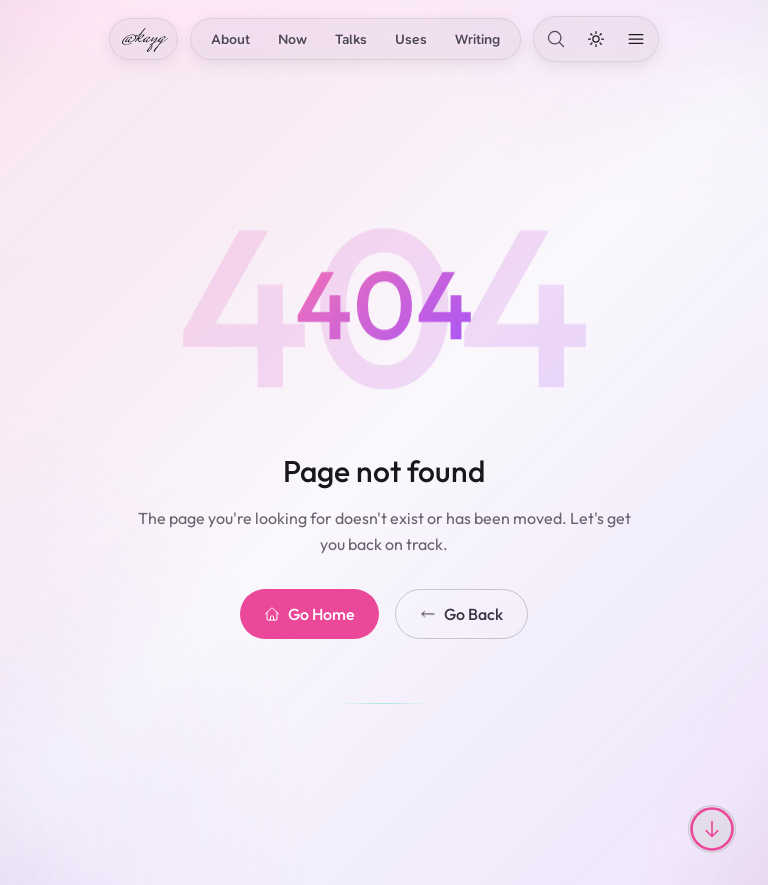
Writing (477, 39)
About (230, 39)
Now (292, 39)
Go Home (309, 614)
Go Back (461, 614)
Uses (411, 39)
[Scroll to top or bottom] (712, 829)
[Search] (556, 39)
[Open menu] (636, 39)
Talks (351, 39)
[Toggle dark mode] (596, 39)
